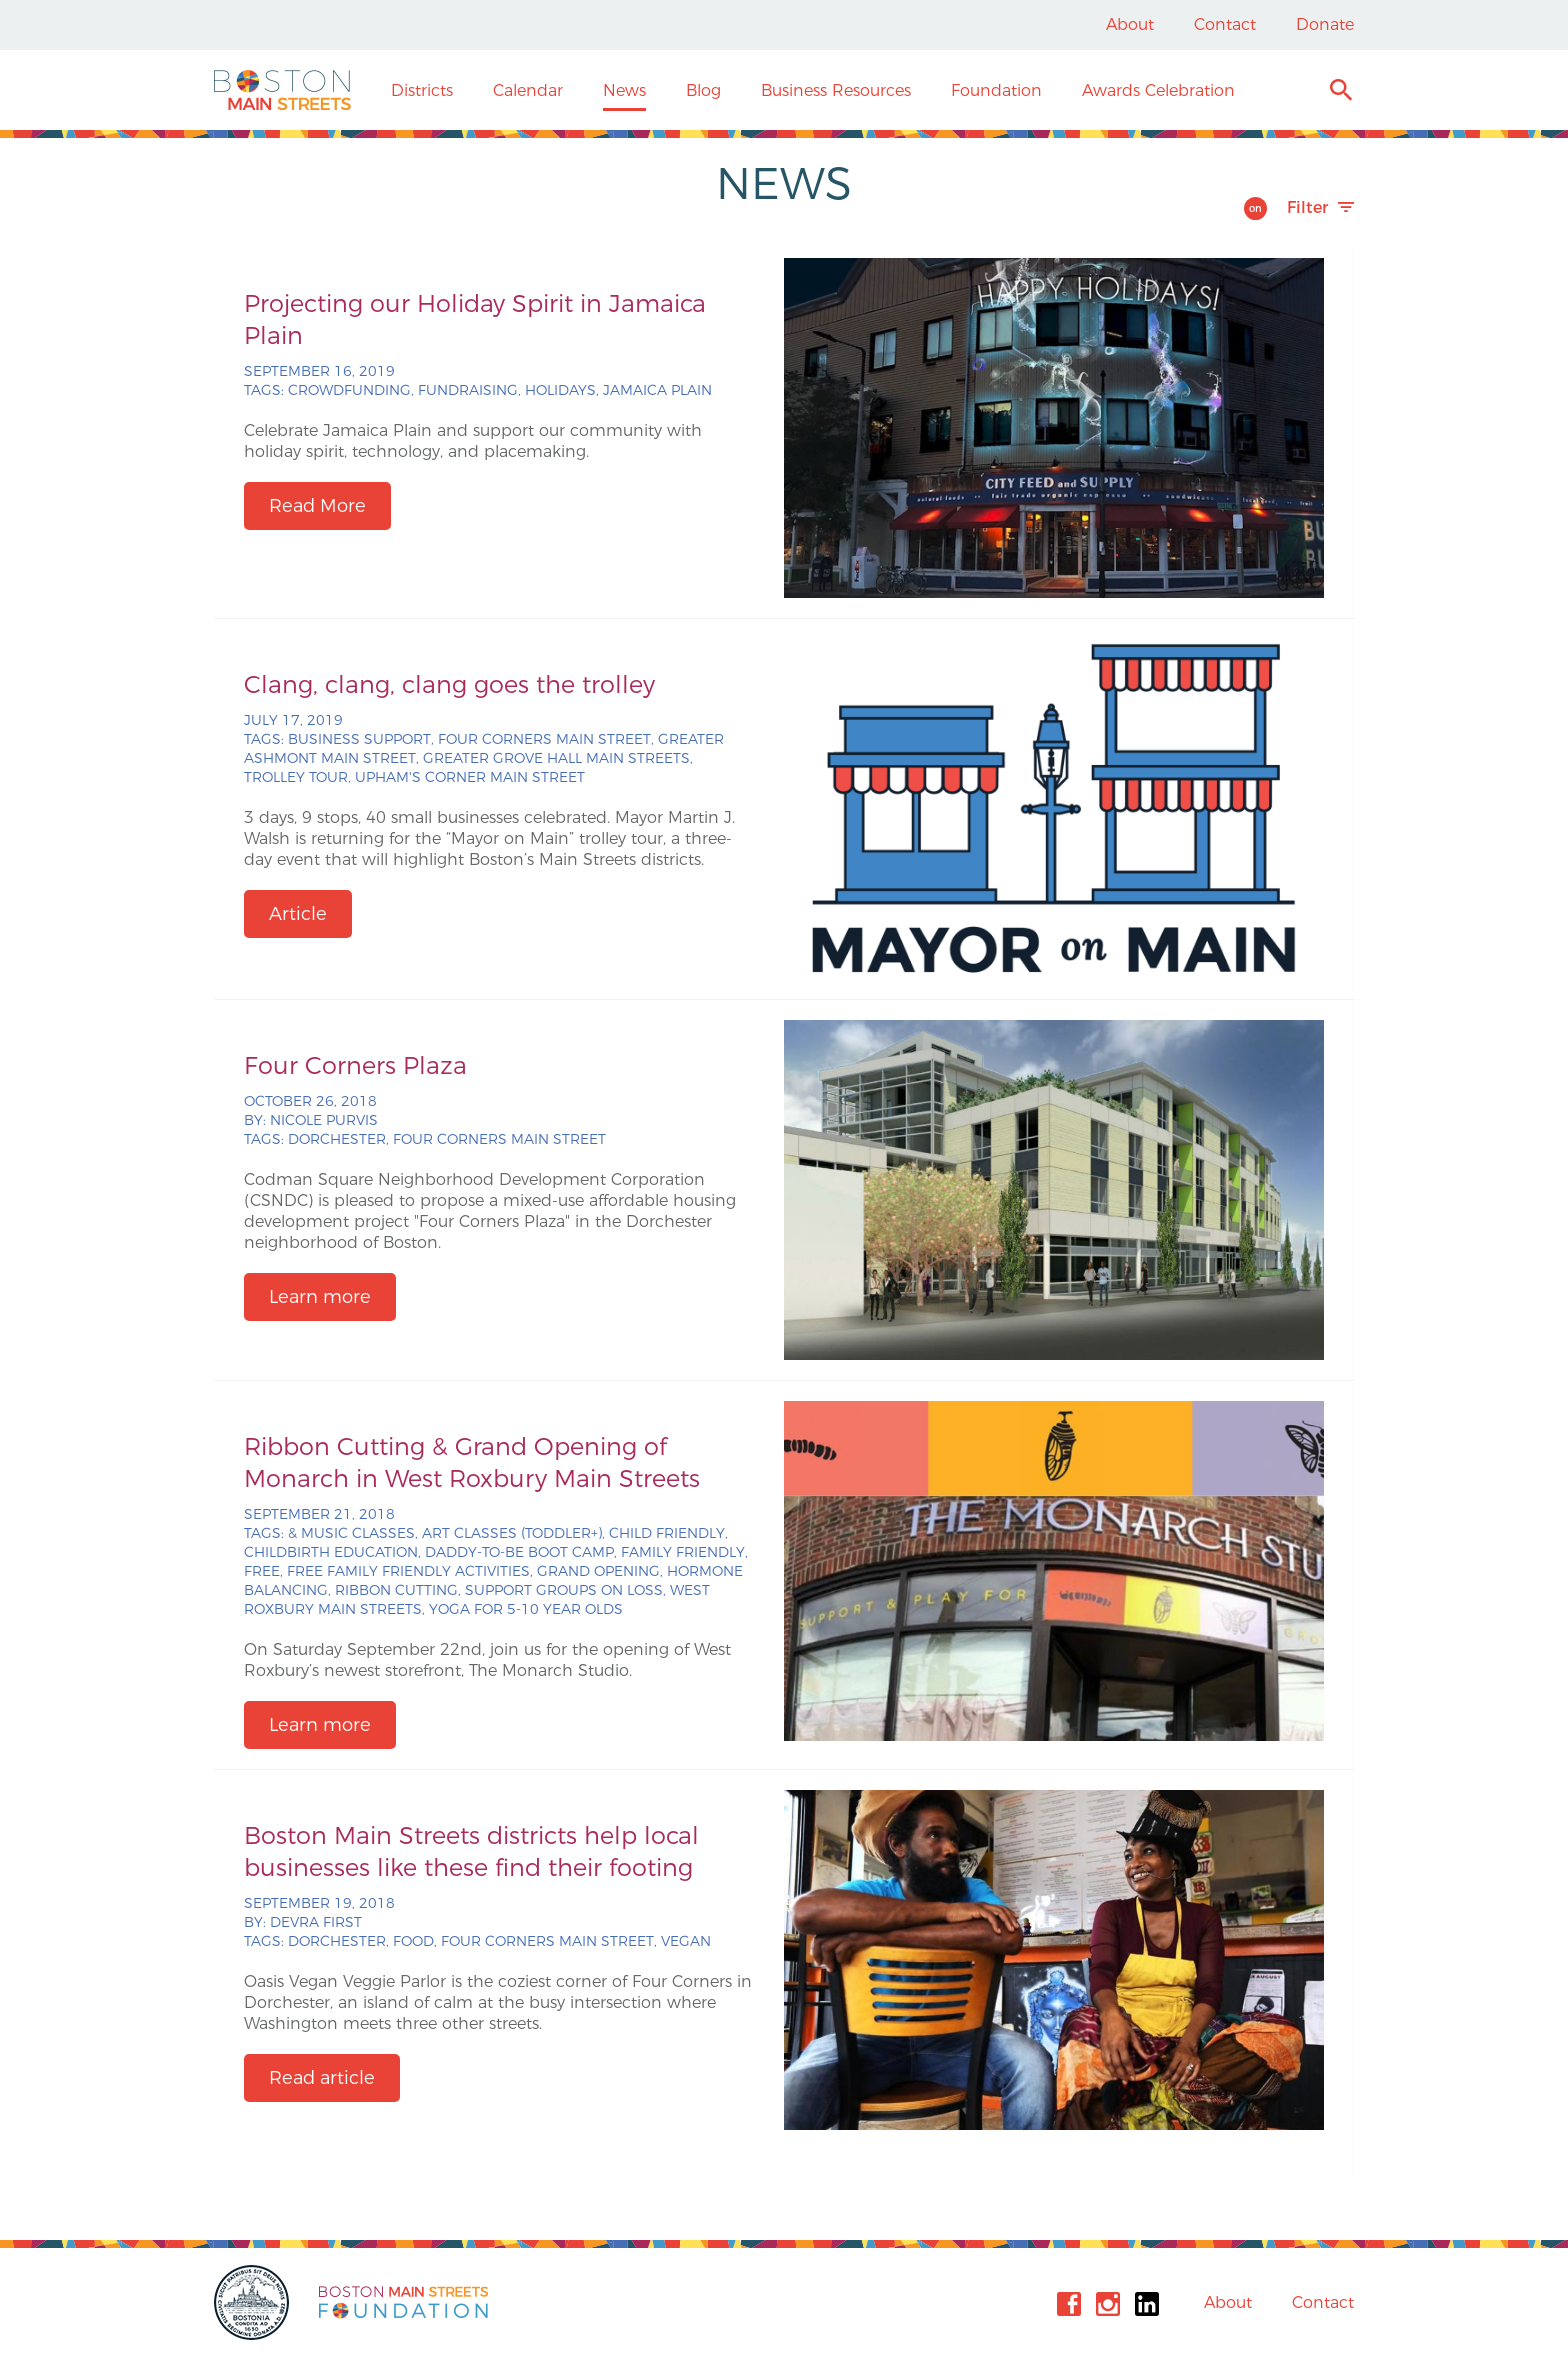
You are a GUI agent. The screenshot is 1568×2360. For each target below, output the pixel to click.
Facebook (1069, 2304)
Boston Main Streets (282, 90)
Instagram (1108, 2304)
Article (298, 914)
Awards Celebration (1158, 90)
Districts (422, 90)
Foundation (996, 90)
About (1130, 24)
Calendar (528, 90)
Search (1340, 92)
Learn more (320, 1297)
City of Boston (254, 2302)
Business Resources (836, 90)
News (624, 90)
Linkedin (1147, 2304)
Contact (1225, 24)
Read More (317, 506)
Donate (1325, 24)
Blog (703, 90)
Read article (322, 2078)
